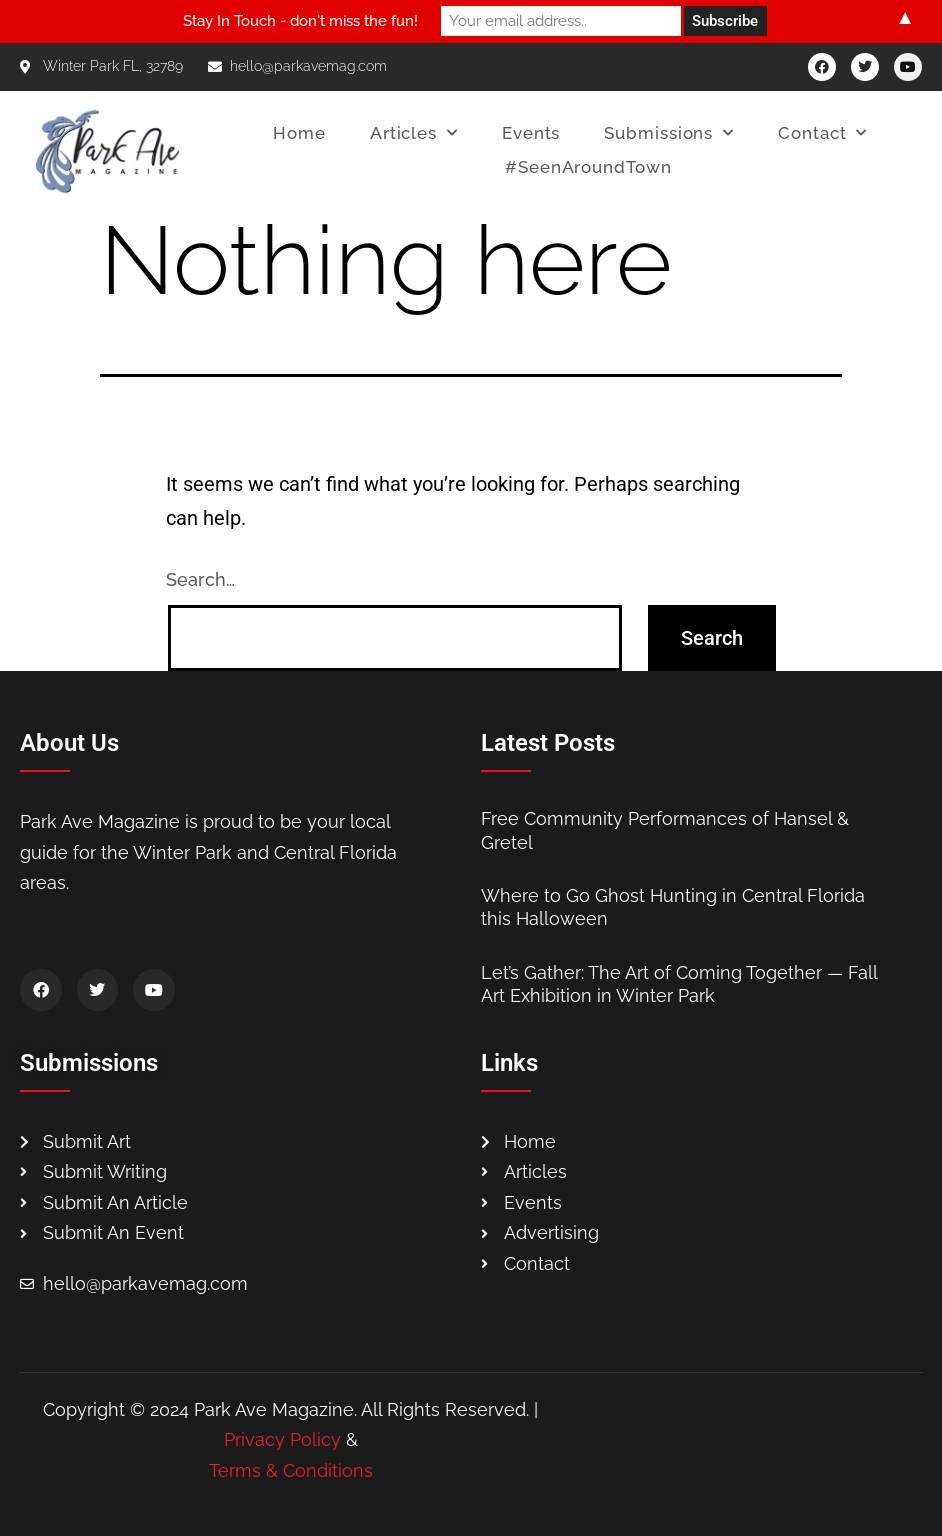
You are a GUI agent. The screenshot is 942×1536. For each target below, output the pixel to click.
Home (299, 133)
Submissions (669, 133)
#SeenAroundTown (588, 167)
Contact (822, 133)
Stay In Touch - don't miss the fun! (300, 21)
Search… (200, 579)
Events (531, 133)
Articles (414, 133)
